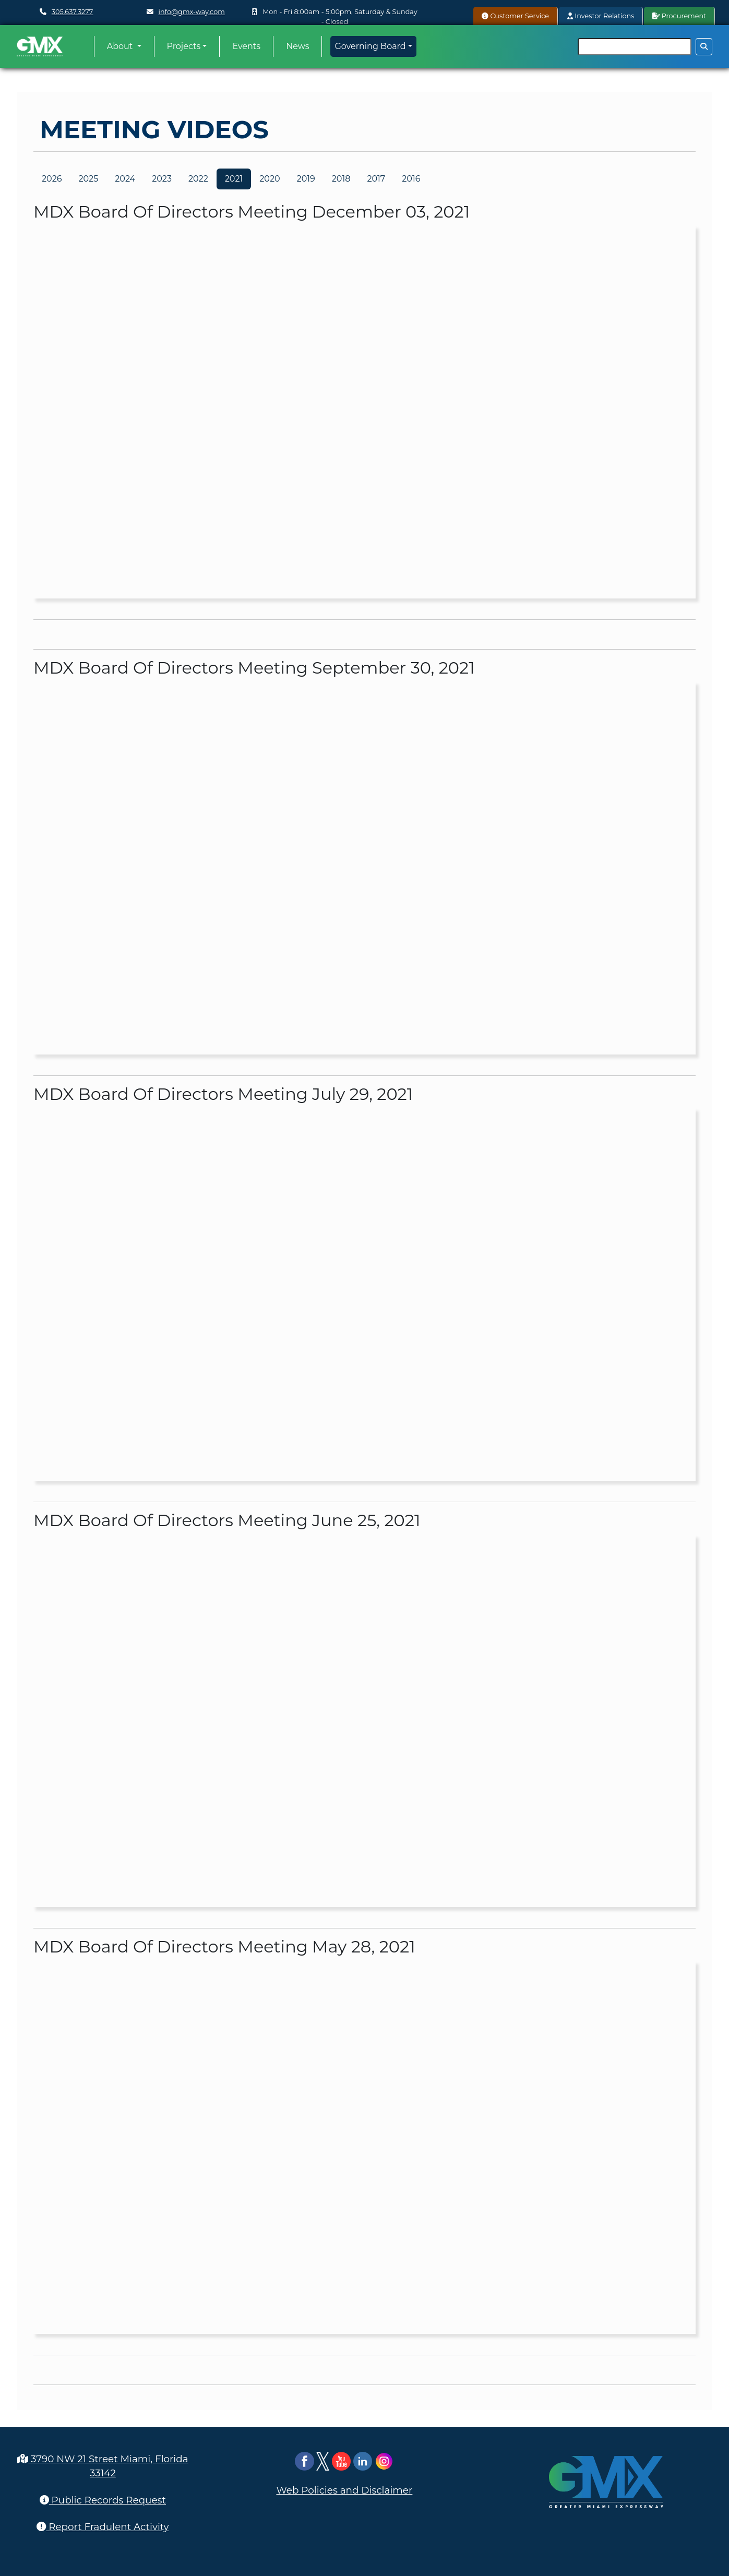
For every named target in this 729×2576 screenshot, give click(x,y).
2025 (88, 179)
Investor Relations (600, 16)
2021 (234, 179)
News (297, 46)
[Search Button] (704, 46)
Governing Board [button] (369, 46)
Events (246, 46)
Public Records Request (103, 2500)
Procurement (679, 16)
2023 (162, 179)
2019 (306, 179)
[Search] (634, 46)
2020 (269, 179)
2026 (52, 179)
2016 (411, 179)
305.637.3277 (72, 12)
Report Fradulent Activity (103, 2527)
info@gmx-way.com (192, 12)
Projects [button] (184, 46)
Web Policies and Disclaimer (344, 2490)
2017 (376, 179)
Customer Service (515, 16)
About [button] (121, 46)
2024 (125, 179)
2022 (198, 179)
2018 (341, 179)
